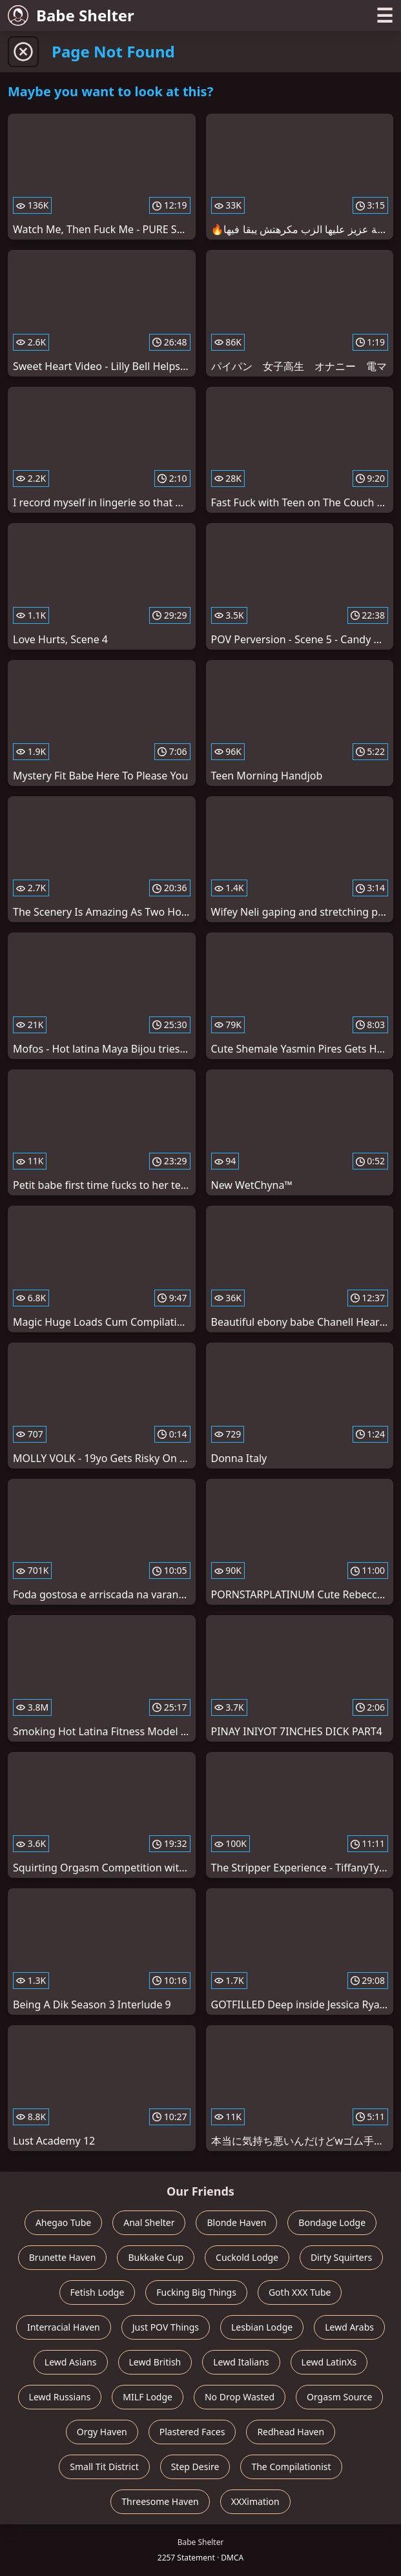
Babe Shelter (71, 15)
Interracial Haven (63, 2327)
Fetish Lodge (97, 2292)
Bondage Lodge (331, 2222)
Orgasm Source (339, 2397)
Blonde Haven (236, 2222)
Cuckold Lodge (247, 2257)
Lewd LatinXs (329, 2362)
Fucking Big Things (196, 2292)
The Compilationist (291, 2466)
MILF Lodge (147, 2397)
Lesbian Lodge (262, 2327)
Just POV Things (165, 2327)
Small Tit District (104, 2466)
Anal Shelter (148, 2222)
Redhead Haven (290, 2432)
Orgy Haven (102, 2432)
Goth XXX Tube (300, 2292)
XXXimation (255, 2501)
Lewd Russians (60, 2397)
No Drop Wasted (239, 2397)
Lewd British (155, 2362)
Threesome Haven (159, 2501)
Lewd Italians (241, 2362)
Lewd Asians (71, 2362)
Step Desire (195, 2466)
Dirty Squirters (341, 2257)
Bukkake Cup (155, 2257)
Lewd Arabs (349, 2327)
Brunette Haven (62, 2257)
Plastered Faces (192, 2432)
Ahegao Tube (63, 2222)
